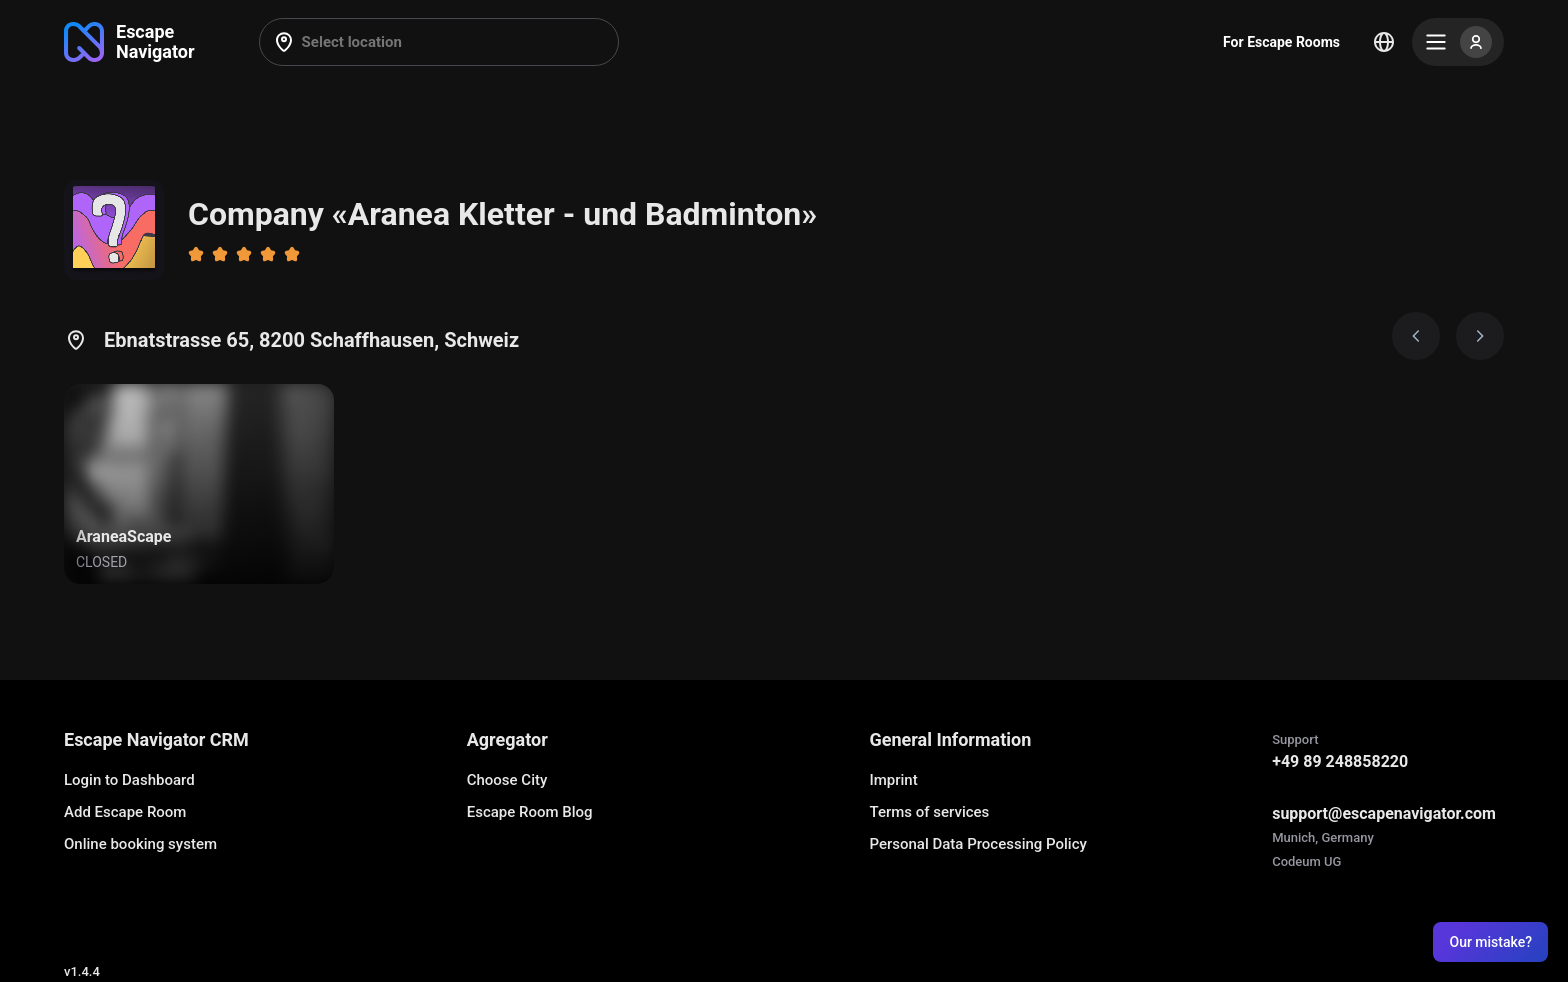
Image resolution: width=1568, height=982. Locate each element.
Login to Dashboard (129, 780)
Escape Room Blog (530, 812)
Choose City (507, 780)
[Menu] (1458, 42)
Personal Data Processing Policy (977, 844)
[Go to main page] (129, 42)
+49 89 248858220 (1340, 761)
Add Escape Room (125, 812)
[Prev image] (1416, 336)
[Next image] (1480, 336)
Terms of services (929, 812)
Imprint (893, 780)
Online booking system (140, 844)
